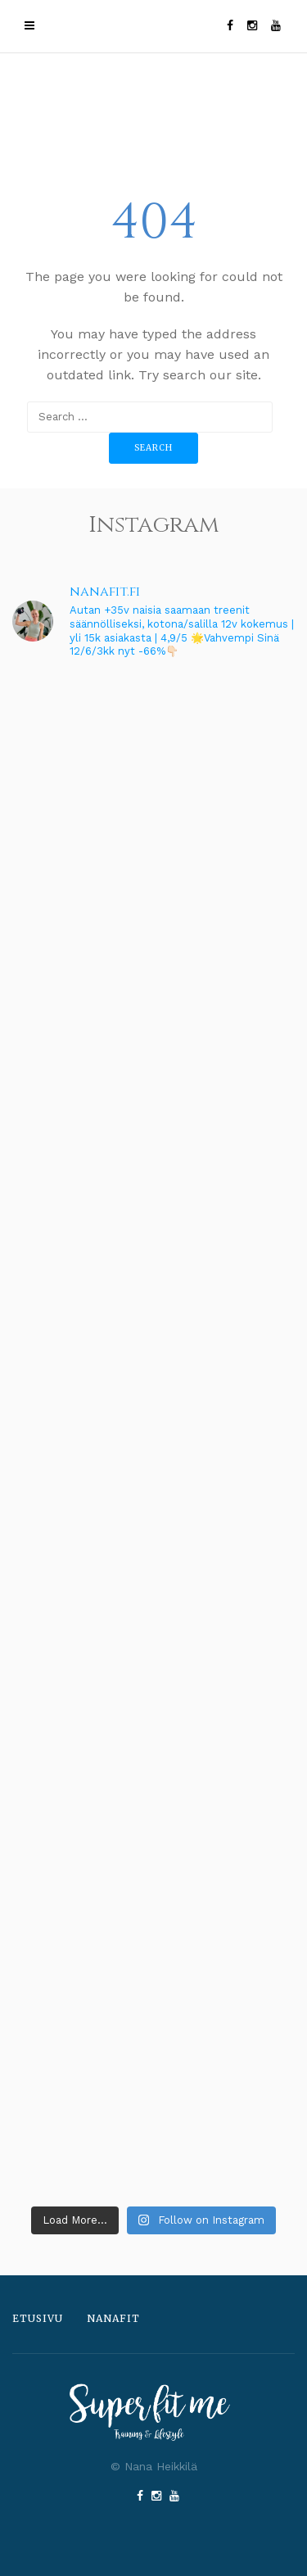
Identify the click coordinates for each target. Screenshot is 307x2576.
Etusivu (37, 2318)
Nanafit (113, 2318)
